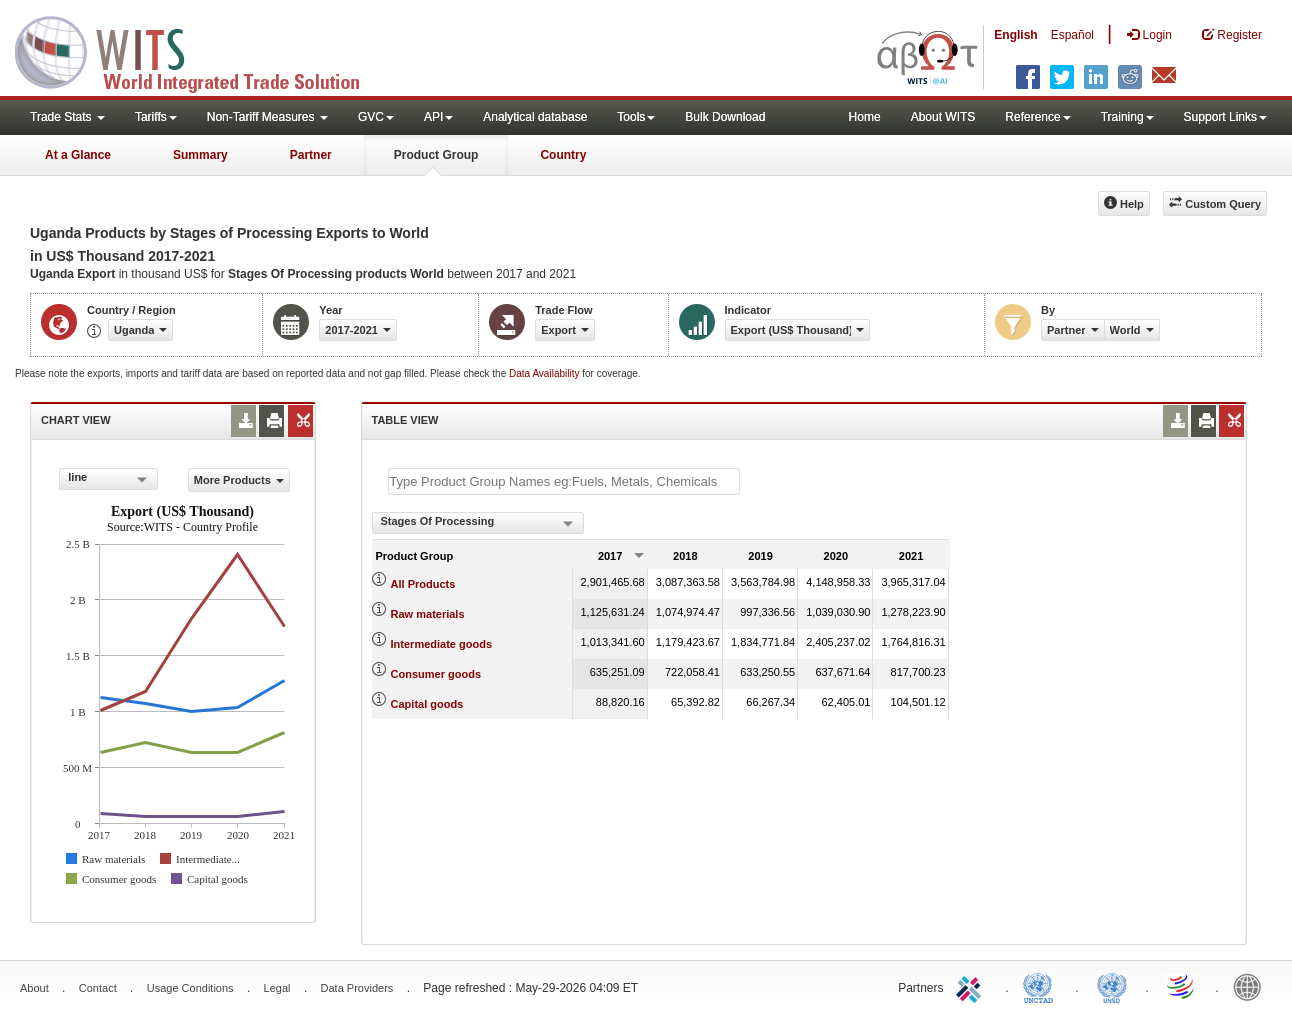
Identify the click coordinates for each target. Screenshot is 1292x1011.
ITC (972, 986)
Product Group (436, 155)
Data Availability (545, 373)
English (1015, 35)
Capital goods (427, 704)
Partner (311, 155)
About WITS (943, 117)
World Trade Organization (1182, 986)
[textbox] (564, 481)
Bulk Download (725, 117)
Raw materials (428, 614)
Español (1072, 35)
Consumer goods (436, 674)
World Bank (1252, 986)
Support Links (1225, 117)
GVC (376, 117)
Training (1127, 117)
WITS (200, 50)
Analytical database (535, 117)
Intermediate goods (441, 644)
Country (563, 155)
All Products (423, 584)
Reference (1037, 117)
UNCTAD (1042, 986)
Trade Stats (67, 117)
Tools (636, 117)
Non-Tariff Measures (267, 117)
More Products (239, 480)
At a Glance (78, 155)
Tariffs (156, 117)
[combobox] (108, 479)
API (438, 117)
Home (865, 117)
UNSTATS (1112, 986)
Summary (200, 155)
